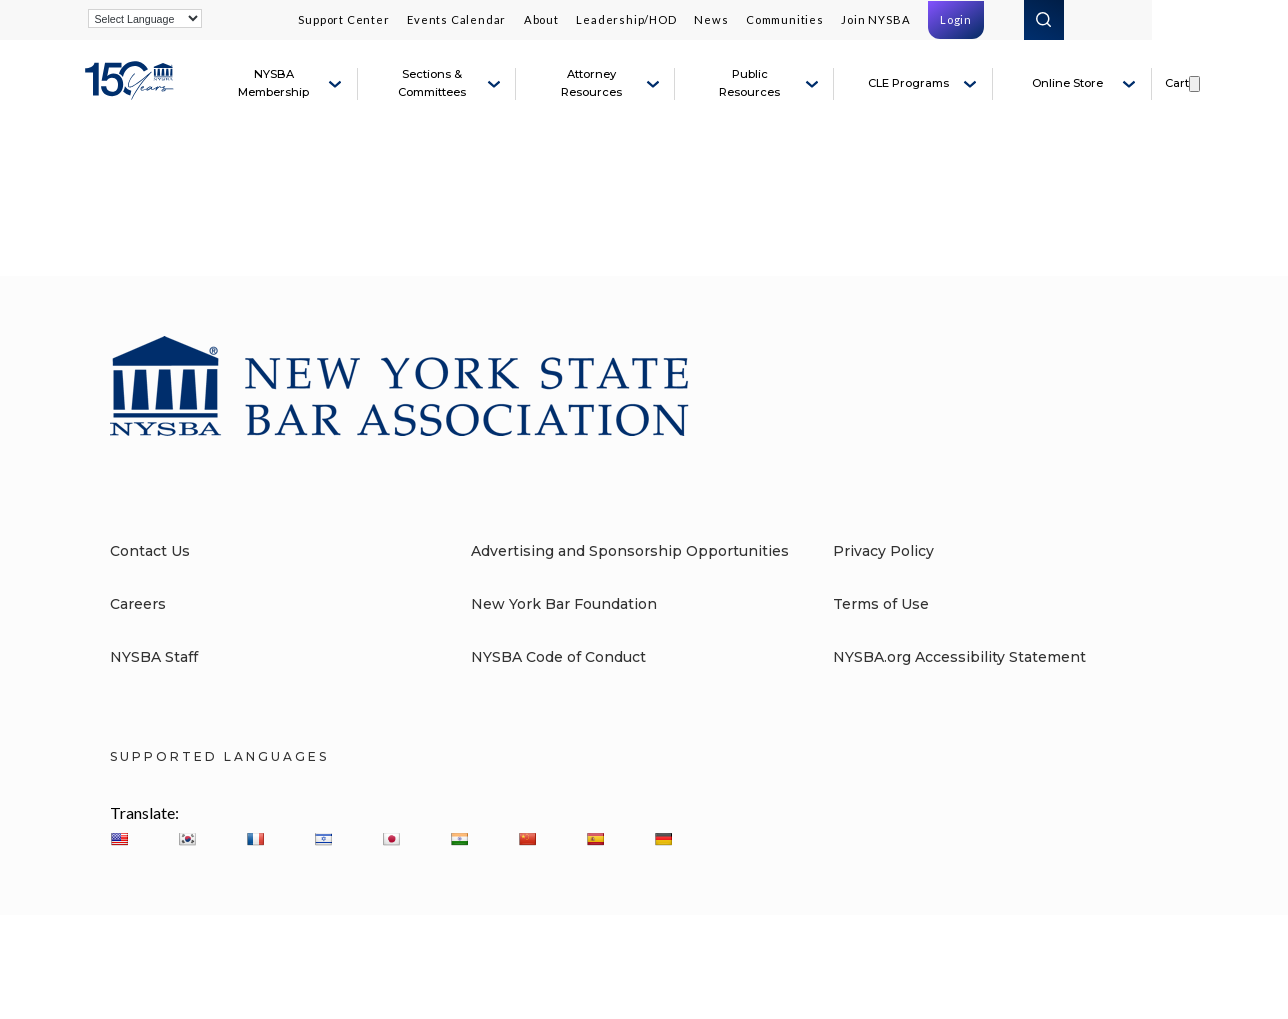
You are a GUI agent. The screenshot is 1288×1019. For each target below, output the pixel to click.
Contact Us (150, 551)
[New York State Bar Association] (132, 92)
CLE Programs (908, 83)
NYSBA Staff (154, 657)
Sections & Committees (432, 83)
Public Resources (749, 83)
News (711, 19)
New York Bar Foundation (564, 604)
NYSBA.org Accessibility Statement (959, 657)
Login (956, 19)
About (541, 19)
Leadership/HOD (626, 19)
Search (1044, 20)
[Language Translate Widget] (145, 18)
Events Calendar (456, 19)
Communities (785, 19)
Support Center (343, 19)
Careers (138, 604)
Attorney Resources (591, 83)
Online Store (1067, 83)
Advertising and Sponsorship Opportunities (630, 551)
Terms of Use (881, 604)
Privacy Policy (883, 551)
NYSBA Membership (273, 83)
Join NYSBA (875, 19)
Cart (1177, 83)
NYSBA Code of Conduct (558, 657)
